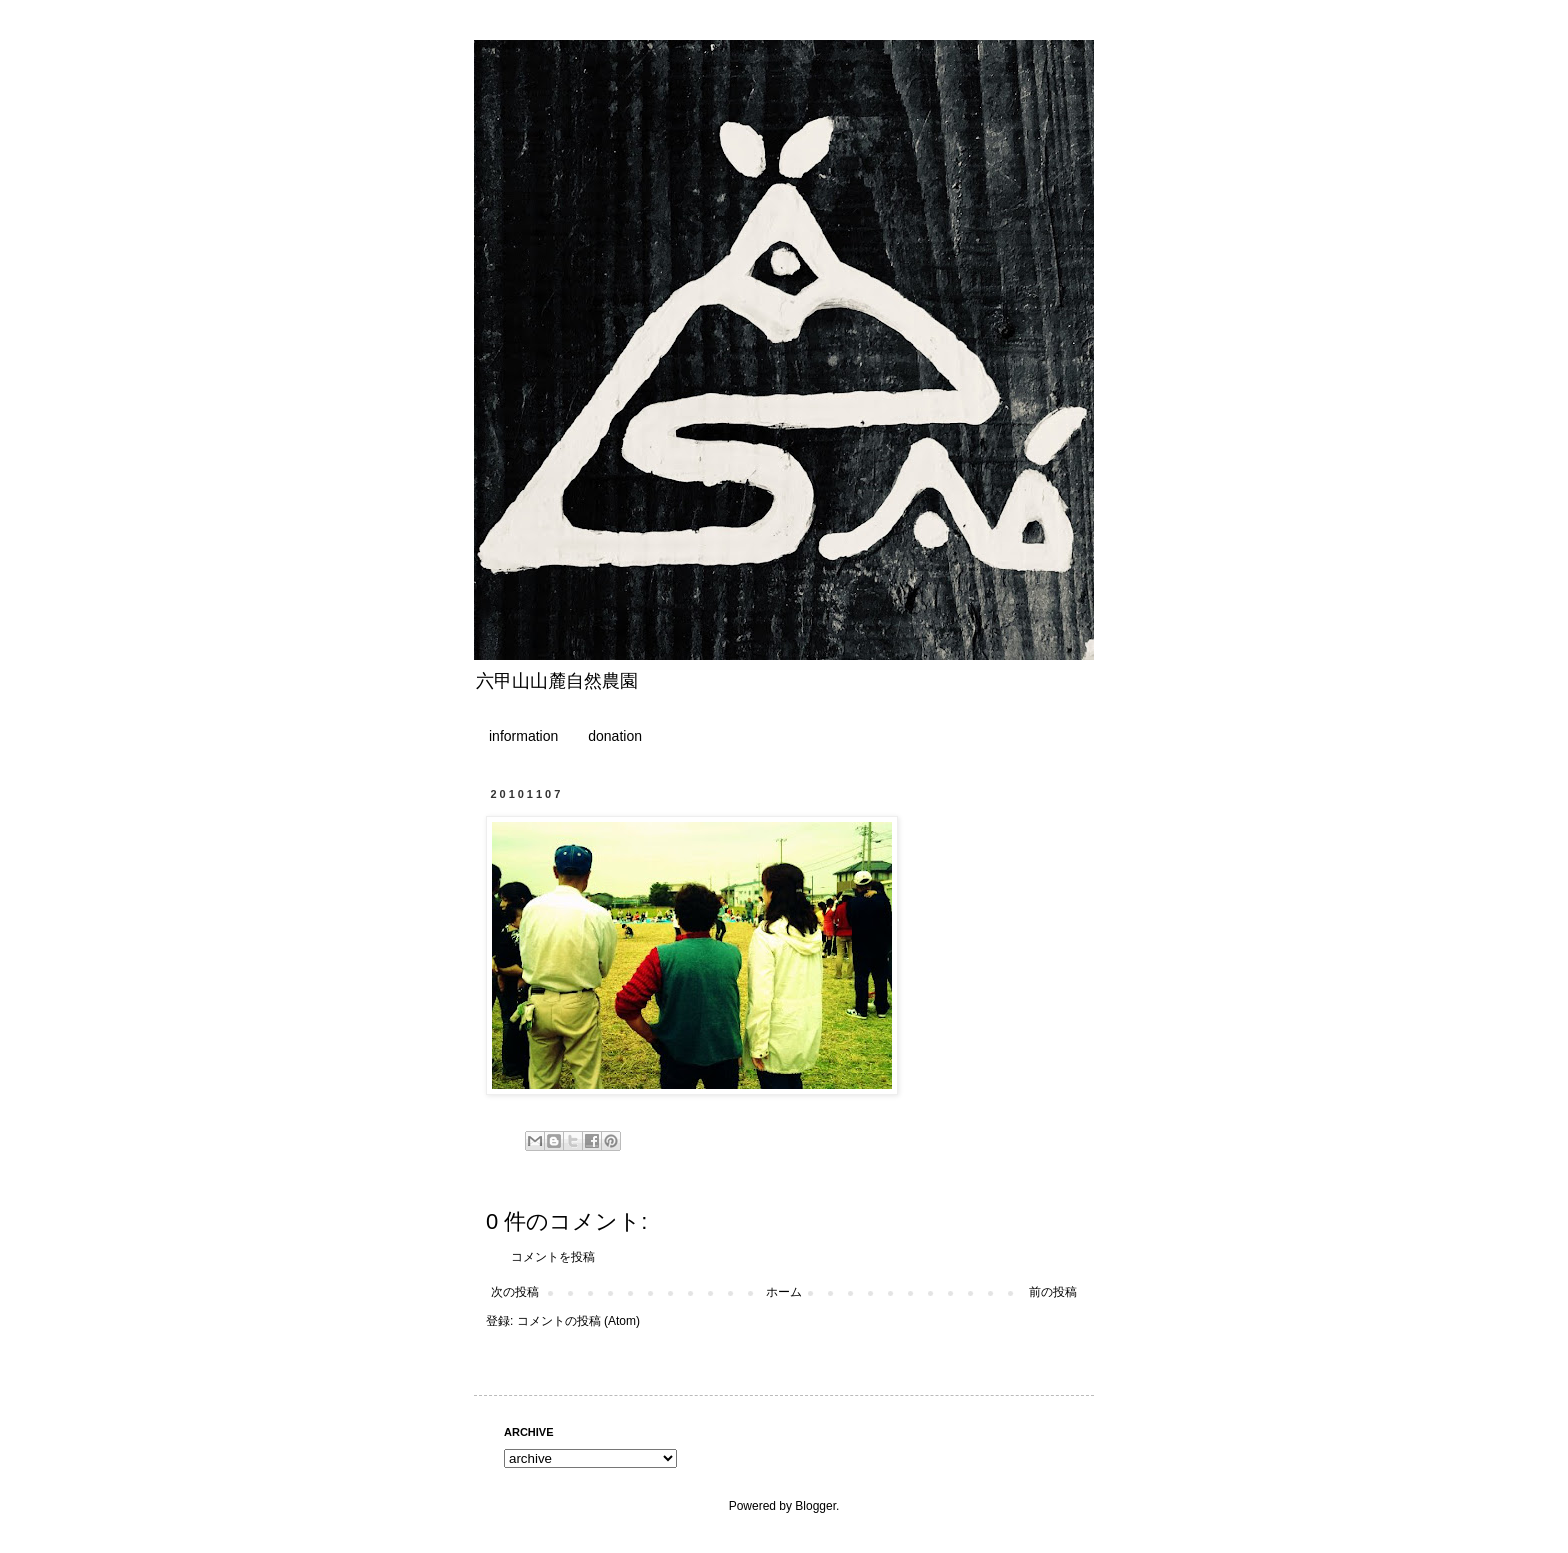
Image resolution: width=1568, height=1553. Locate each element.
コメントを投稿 (553, 1257)
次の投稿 (515, 1292)
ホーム (784, 1292)
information (523, 736)
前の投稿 (1053, 1292)
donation (615, 736)
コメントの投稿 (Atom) (578, 1321)
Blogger (815, 1506)
